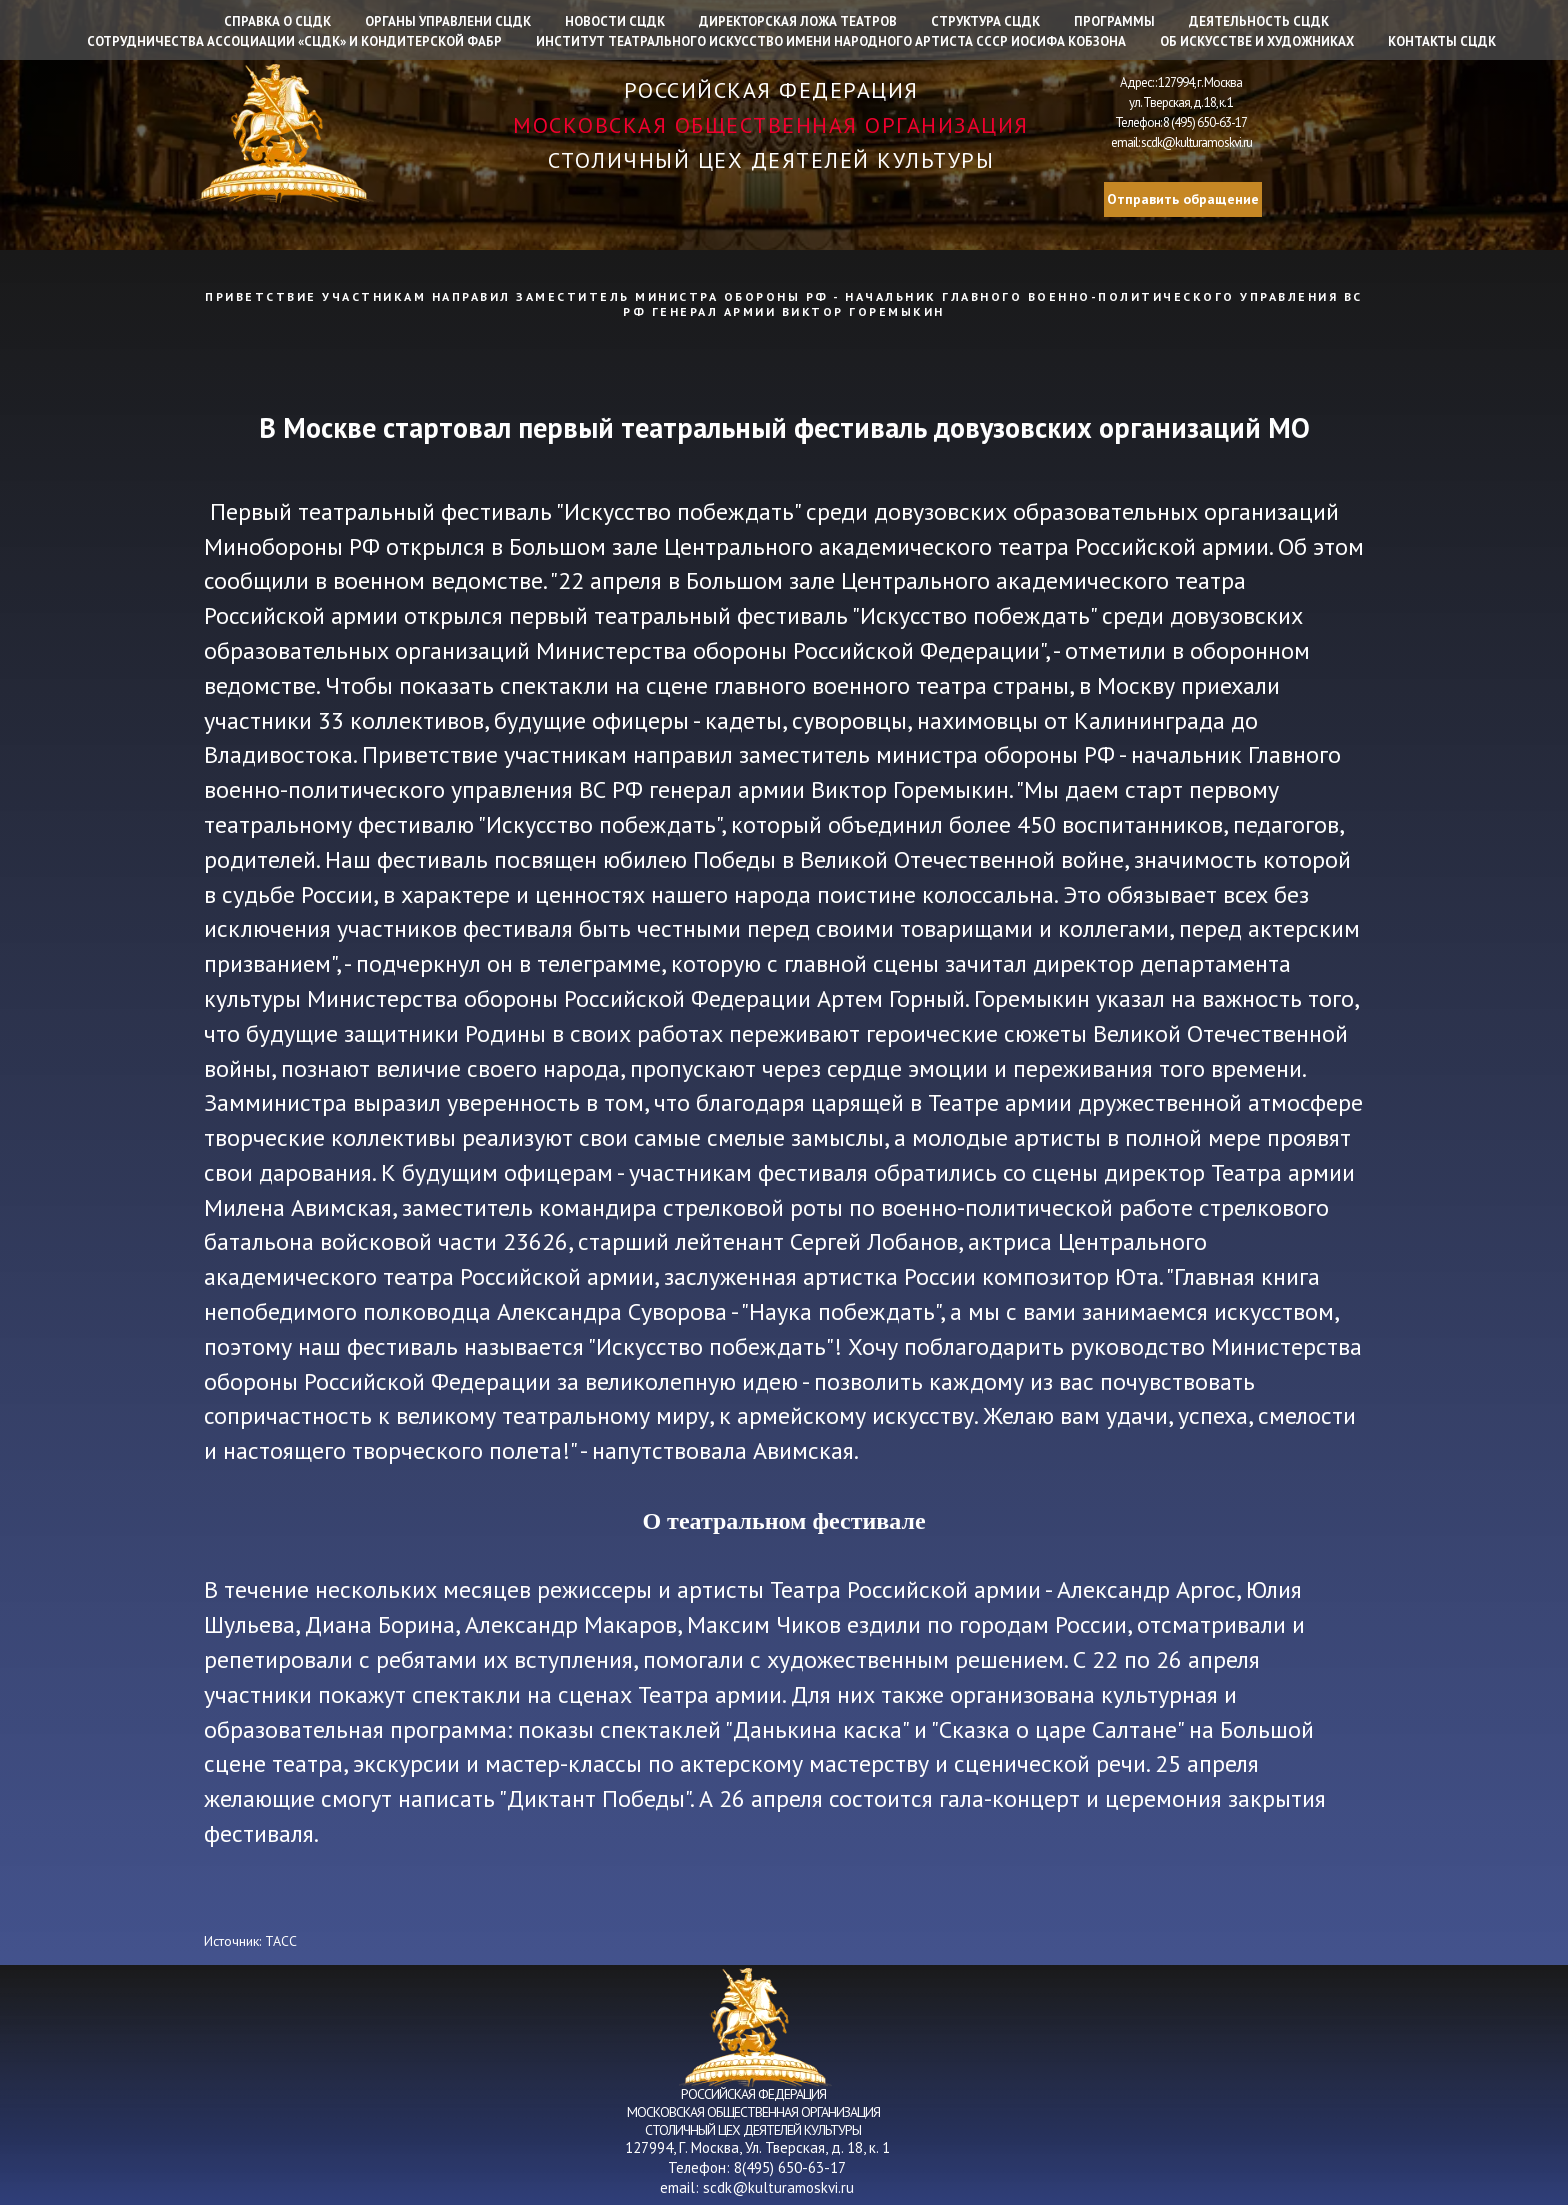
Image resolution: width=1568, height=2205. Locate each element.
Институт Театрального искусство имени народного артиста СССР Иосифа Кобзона (831, 41)
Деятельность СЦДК (1259, 21)
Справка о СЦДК (277, 21)
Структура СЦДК (985, 21)
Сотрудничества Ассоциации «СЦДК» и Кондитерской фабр (294, 41)
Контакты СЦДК (1442, 41)
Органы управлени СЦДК (448, 21)
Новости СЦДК (615, 21)
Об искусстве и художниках (1257, 41)
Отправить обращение (1183, 199)
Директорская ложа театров (798, 21)
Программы (1114, 21)
